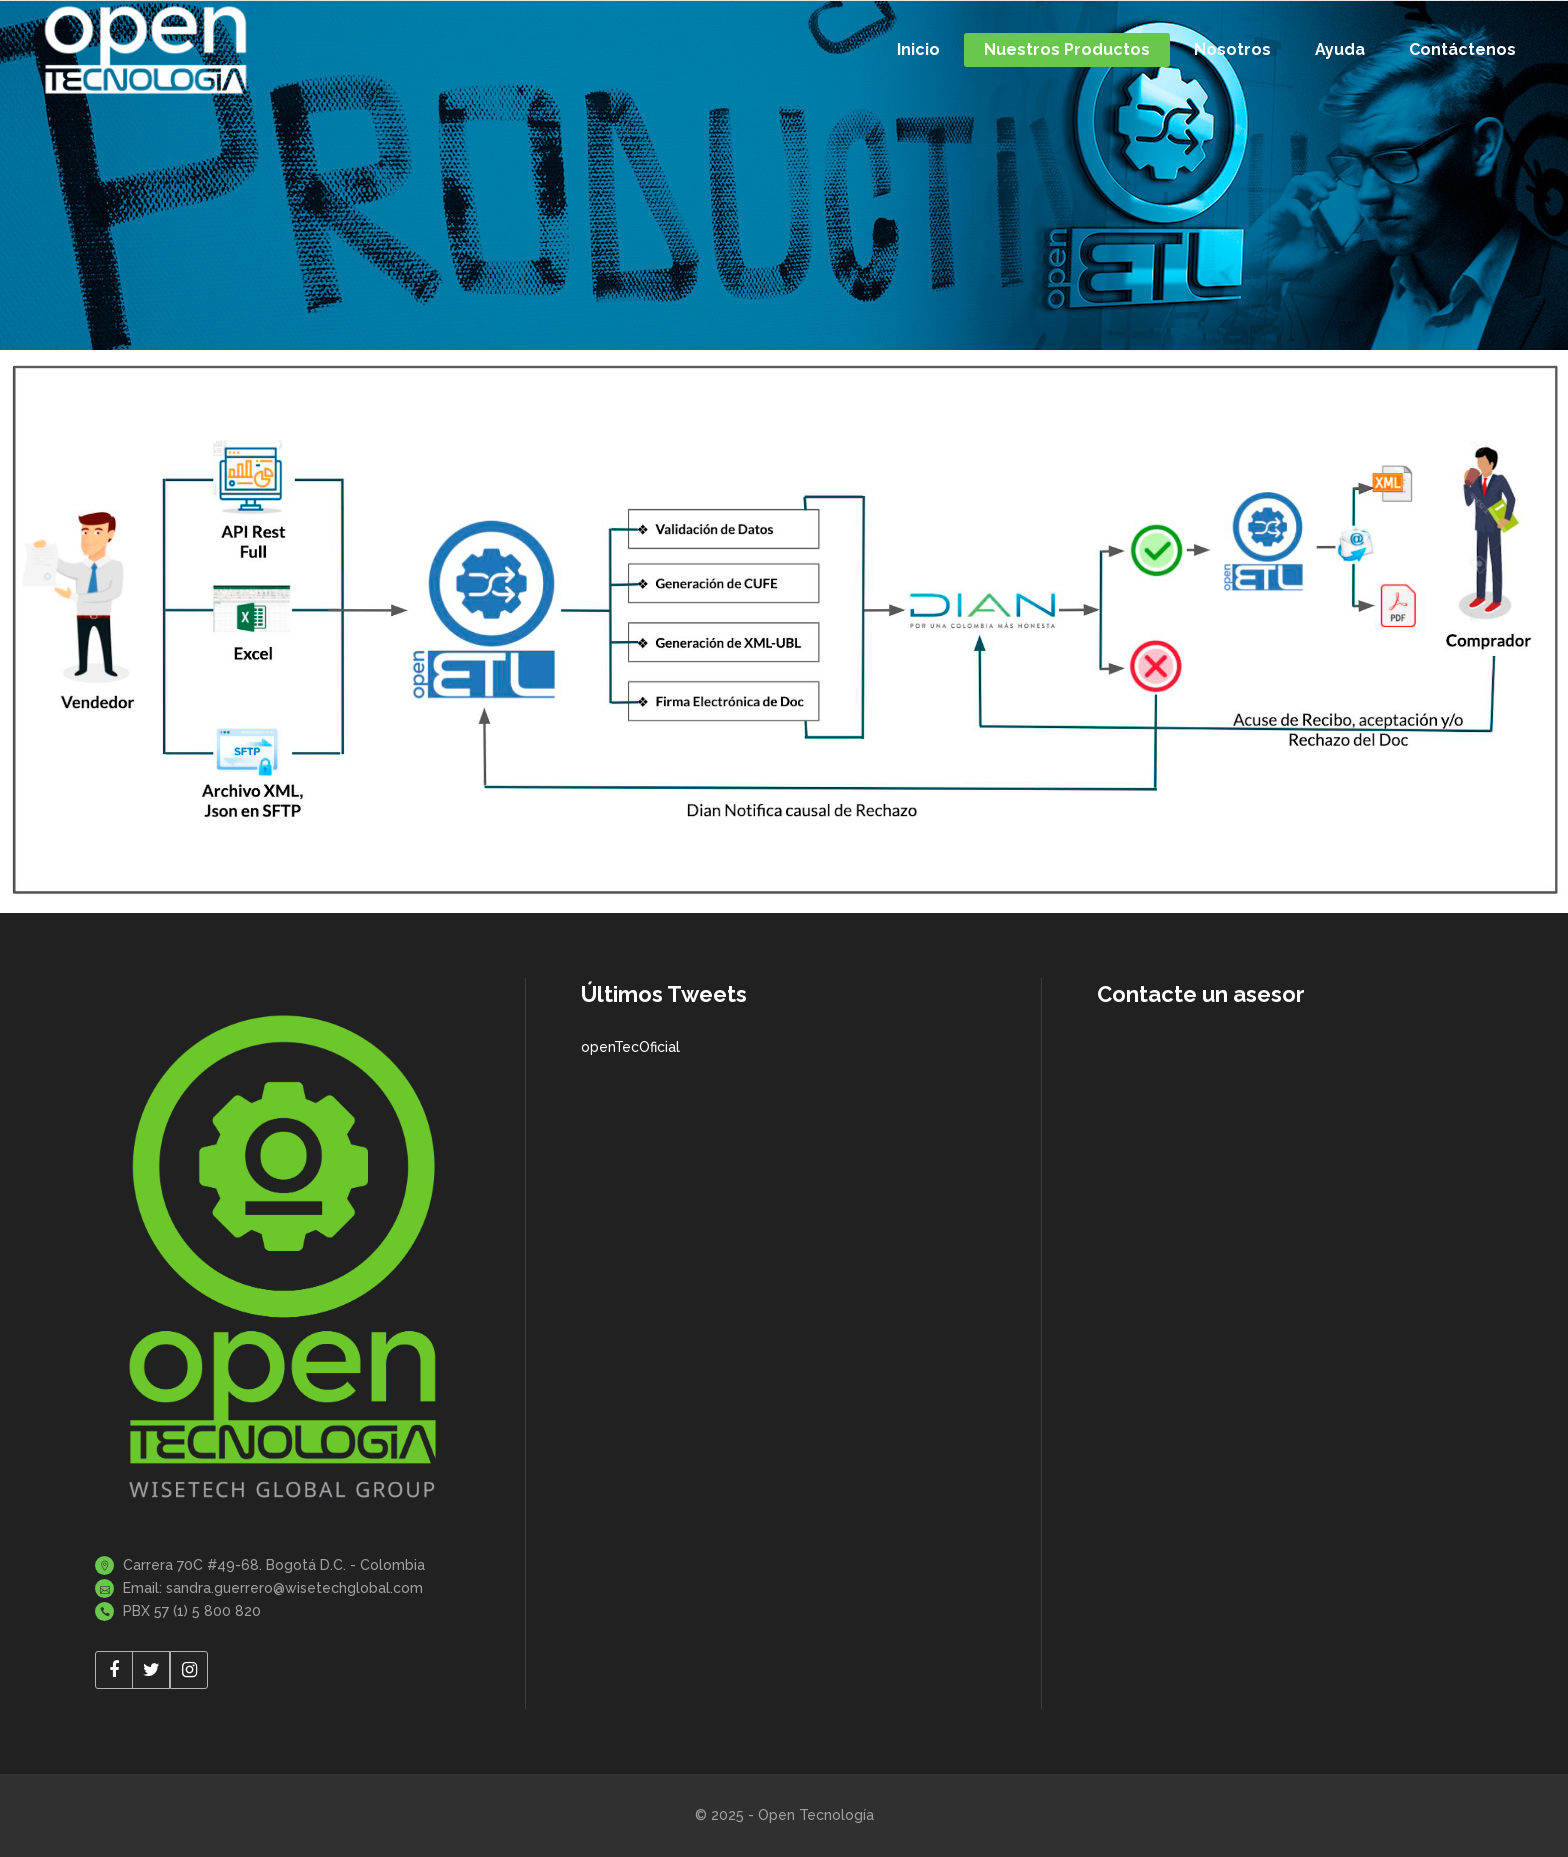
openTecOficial (630, 1047)
